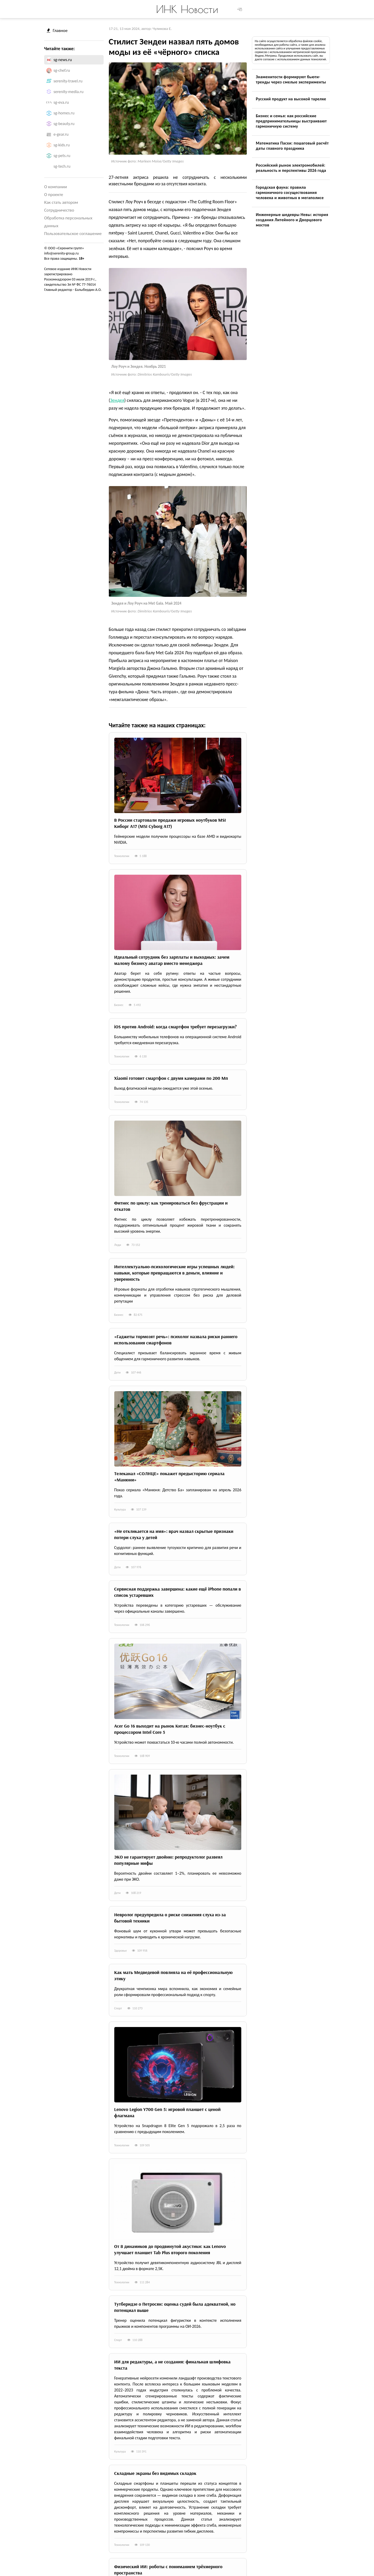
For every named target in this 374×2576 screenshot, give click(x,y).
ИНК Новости (187, 9)
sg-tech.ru (62, 166)
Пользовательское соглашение (73, 233)
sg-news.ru (63, 59)
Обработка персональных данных (68, 221)
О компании (55, 186)
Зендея (117, 400)
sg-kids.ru (62, 144)
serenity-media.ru (68, 91)
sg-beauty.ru (64, 123)
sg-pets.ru (62, 155)
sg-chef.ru (62, 70)
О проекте (53, 194)
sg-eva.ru (61, 102)
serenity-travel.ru (68, 81)
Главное (57, 30)
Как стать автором (61, 202)
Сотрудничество (59, 210)
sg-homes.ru (64, 112)
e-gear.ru (61, 134)
